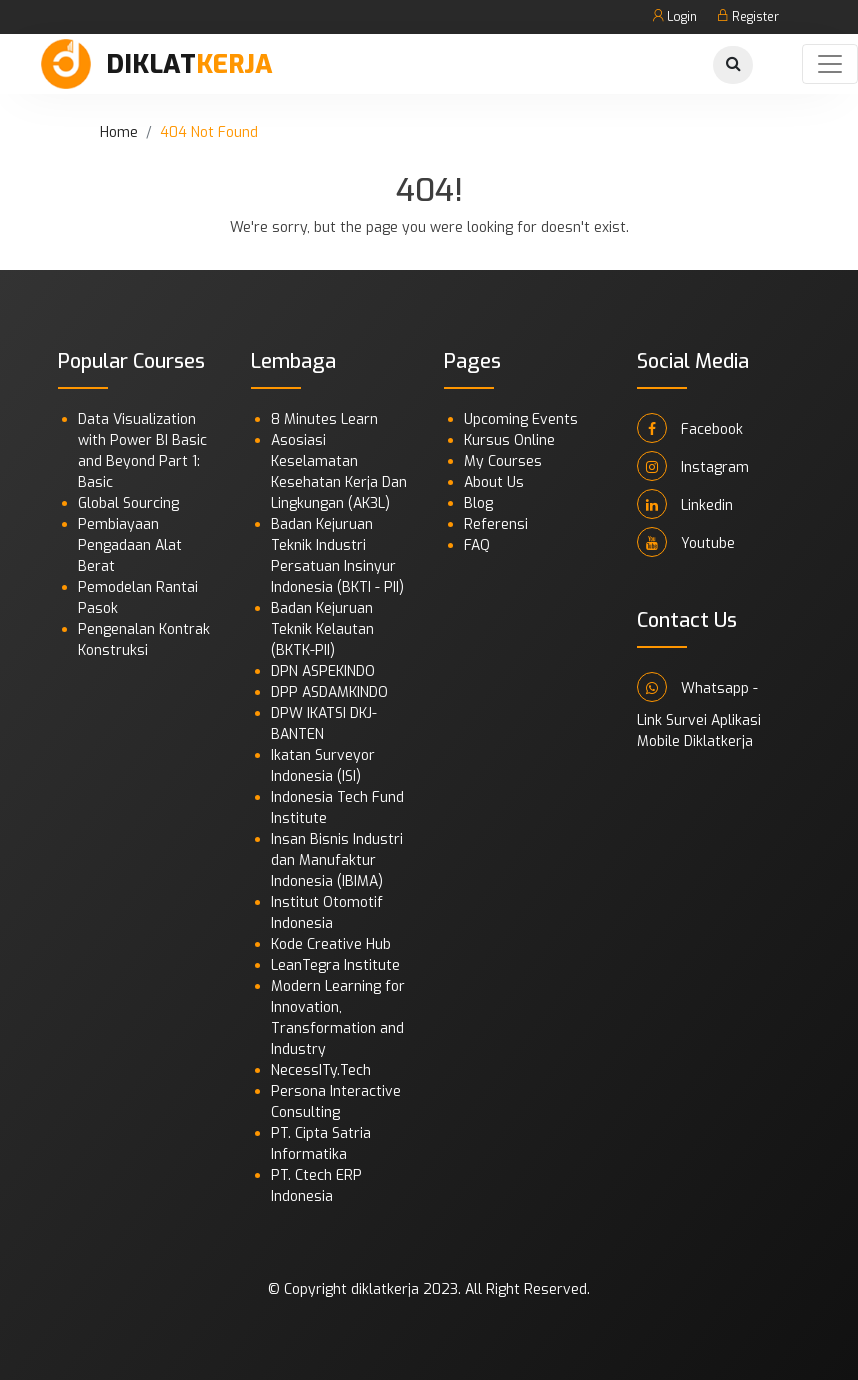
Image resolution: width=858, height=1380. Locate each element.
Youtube (686, 542)
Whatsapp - (697, 687)
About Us (494, 482)
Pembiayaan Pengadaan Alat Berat (130, 545)
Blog (478, 503)
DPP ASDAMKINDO (329, 692)
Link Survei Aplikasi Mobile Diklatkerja (699, 731)
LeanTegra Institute (335, 965)
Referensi (496, 524)
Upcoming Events (521, 419)
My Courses (503, 461)
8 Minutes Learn (324, 419)
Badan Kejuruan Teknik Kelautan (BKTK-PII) (322, 629)
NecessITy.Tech (321, 1070)
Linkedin (685, 504)
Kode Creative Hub (331, 944)
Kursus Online (509, 440)
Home (119, 132)
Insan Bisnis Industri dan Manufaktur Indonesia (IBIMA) (337, 860)
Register (748, 17)
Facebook (690, 428)
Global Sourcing (128, 503)
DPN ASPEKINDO (323, 671)
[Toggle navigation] (830, 64)
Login (674, 17)
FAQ (477, 545)
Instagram (693, 466)
